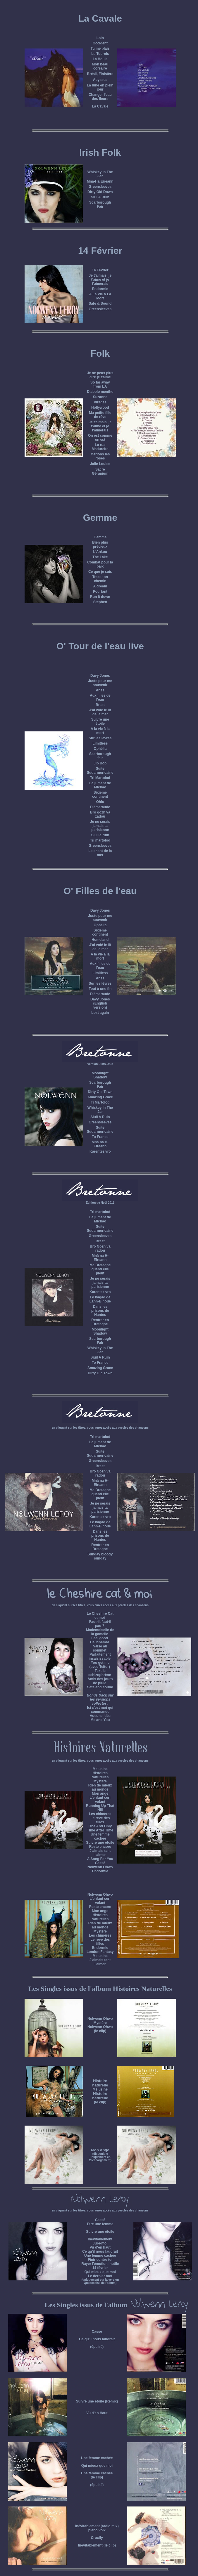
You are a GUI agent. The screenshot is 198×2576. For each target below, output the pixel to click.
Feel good (100, 1638)
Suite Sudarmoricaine (100, 1228)
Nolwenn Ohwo (100, 1867)
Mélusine (100, 2089)
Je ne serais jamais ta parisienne (100, 826)
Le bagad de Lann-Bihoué (100, 1299)
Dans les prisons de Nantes (100, 1311)
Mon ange (100, 1793)
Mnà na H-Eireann (100, 1144)
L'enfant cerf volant (100, 1800)
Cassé (100, 1863)
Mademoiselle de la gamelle (100, 1632)
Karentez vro (100, 1151)
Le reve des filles (100, 1820)
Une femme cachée (100, 2256)
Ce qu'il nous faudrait (100, 2251)
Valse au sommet (100, 1648)
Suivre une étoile (100, 2232)
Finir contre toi (100, 2260)
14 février (100, 2268)
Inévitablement (100, 2239)
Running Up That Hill (100, 1808)
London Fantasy (100, 1952)
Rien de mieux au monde (100, 1787)
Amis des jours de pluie (100, 1681)
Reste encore (100, 1847)
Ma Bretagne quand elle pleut (100, 1269)
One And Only (100, 1826)
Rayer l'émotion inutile (100, 2264)
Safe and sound (100, 1687)
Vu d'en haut (100, 2247)
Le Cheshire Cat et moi (100, 1615)
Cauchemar (100, 1642)
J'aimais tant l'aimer (100, 1853)
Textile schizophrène (100, 1673)
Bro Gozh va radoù (100, 1248)
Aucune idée (100, 1716)
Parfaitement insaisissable (100, 1656)
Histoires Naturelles (100, 1775)
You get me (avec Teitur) (100, 1665)
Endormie (100, 1871)
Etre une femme (100, 2224)
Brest (100, 1241)
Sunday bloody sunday (100, 1556)
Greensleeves (100, 1122)
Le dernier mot (100, 2276)
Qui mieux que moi (100, 2272)
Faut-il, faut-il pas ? (100, 1624)
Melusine (100, 1769)
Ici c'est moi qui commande (100, 1710)
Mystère (100, 1781)
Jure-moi (100, 2243)
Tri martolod (100, 1212)
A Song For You (100, 1859)
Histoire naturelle (100, 2083)
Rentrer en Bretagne (100, 1322)
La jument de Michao (100, 1219)
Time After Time (100, 1830)
